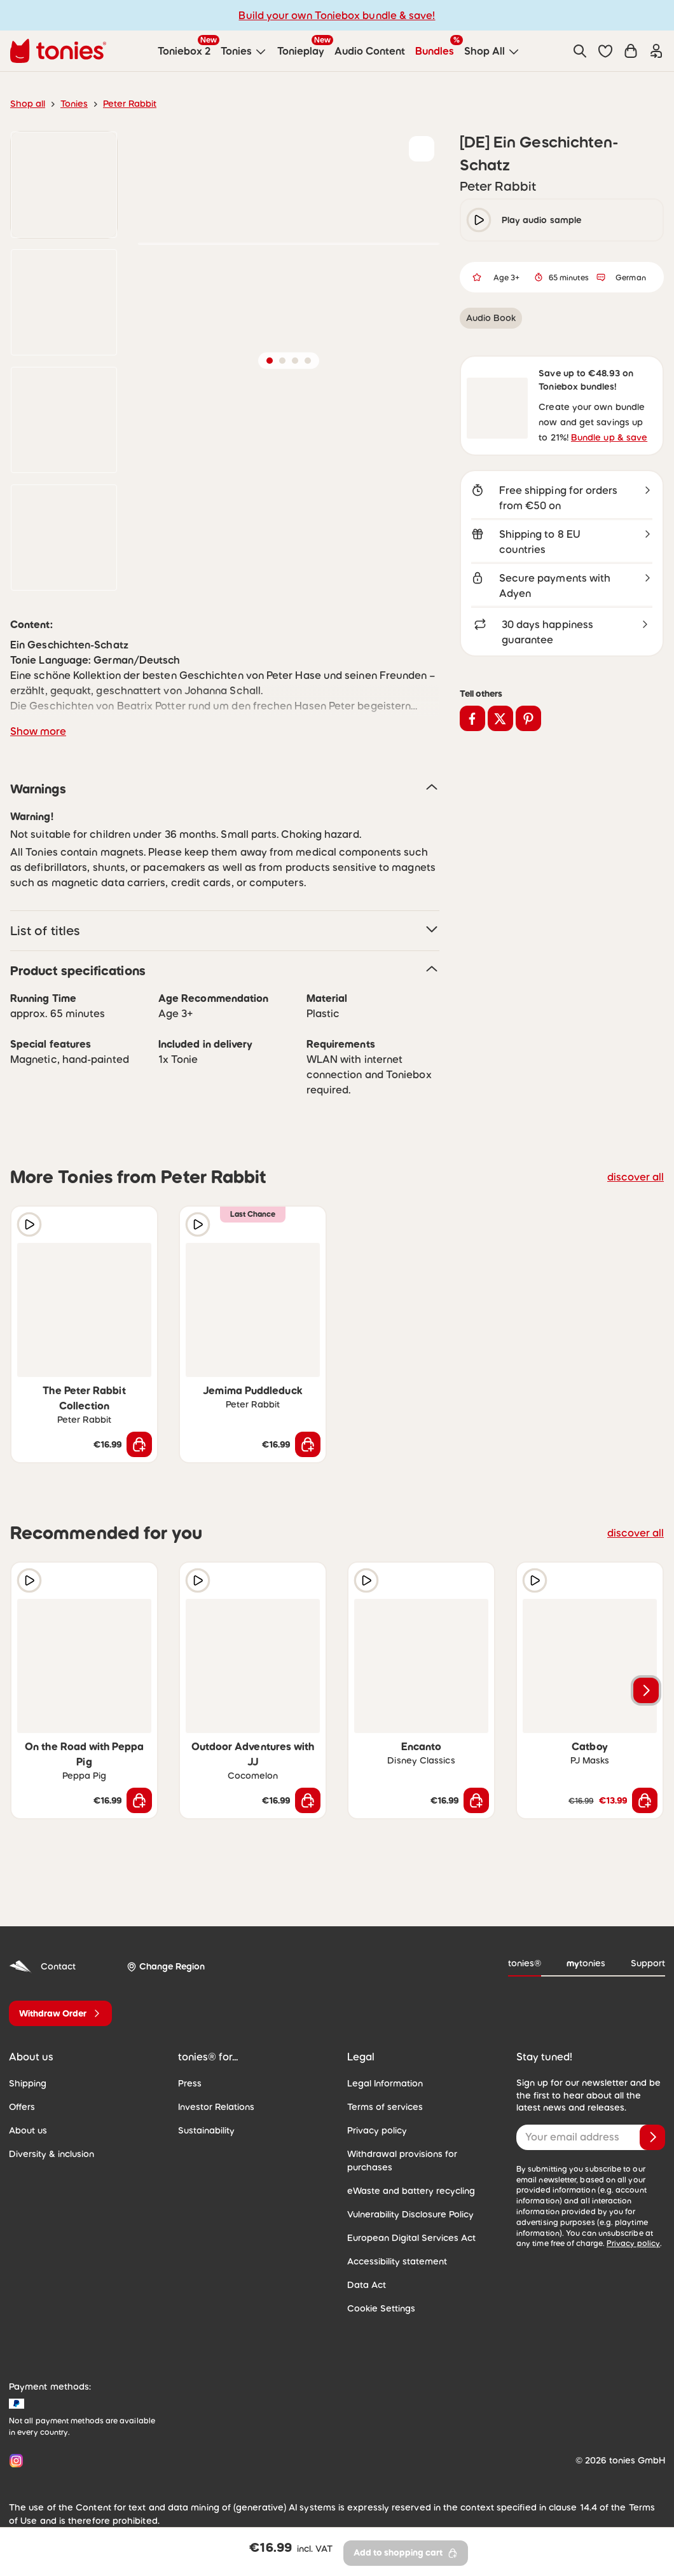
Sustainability (204, 2115)
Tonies (70, 104)
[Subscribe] (652, 2122)
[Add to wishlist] (421, 148)
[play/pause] (479, 220)
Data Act (364, 2256)
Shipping (26, 2068)
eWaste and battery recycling (404, 2162)
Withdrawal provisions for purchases (418, 2139)
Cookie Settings (378, 2280)
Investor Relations (213, 2091)
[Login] (656, 50)
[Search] (580, 50)
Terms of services (381, 2091)
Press (189, 2068)
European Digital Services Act (405, 2209)
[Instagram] (14, 2432)
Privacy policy (374, 2115)
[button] (605, 50)
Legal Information (381, 2068)
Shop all (26, 104)
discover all (638, 1176)
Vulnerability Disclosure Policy (406, 2186)
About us (26, 2115)
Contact (40, 1951)
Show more (36, 730)
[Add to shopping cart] (139, 1429)
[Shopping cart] (630, 50)
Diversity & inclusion (48, 2139)
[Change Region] (161, 1952)
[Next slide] (646, 1675)
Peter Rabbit (123, 104)
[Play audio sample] (29, 1224)
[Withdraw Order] (60, 1998)
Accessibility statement (392, 2233)
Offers (21, 2091)
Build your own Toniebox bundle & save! (337, 15)
